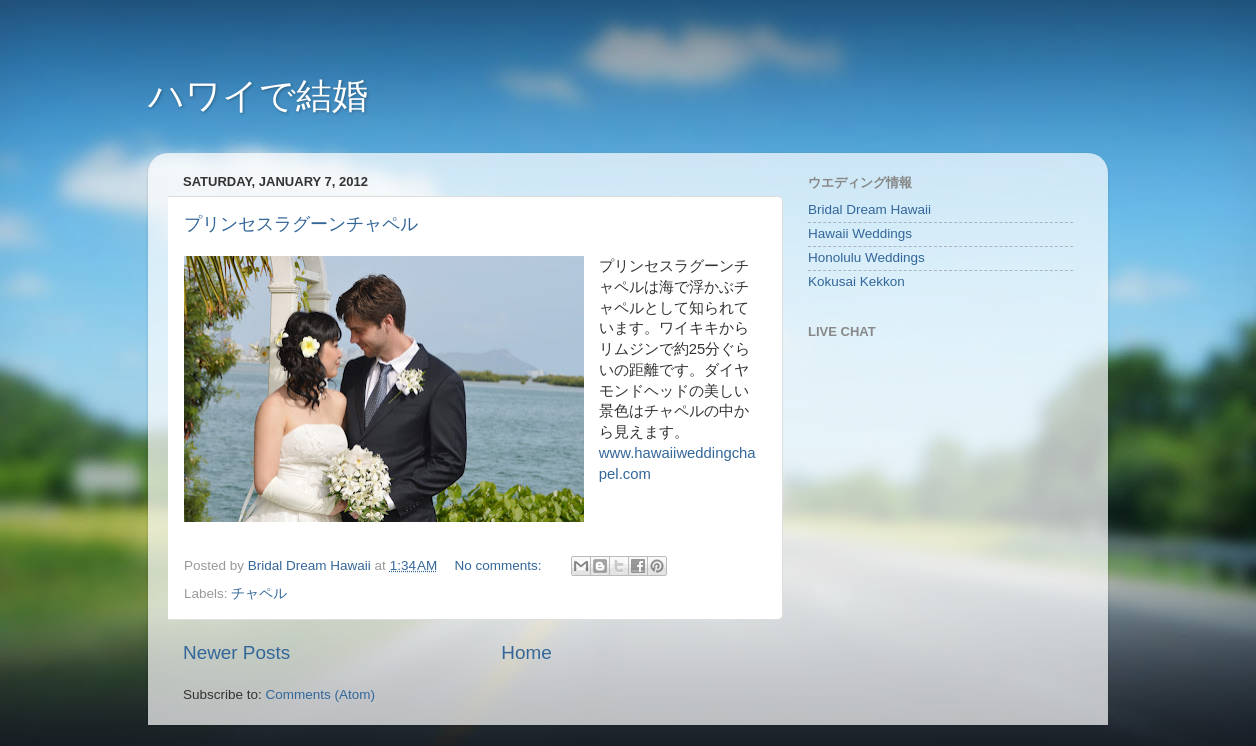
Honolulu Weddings (866, 257)
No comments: (500, 565)
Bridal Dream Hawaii (869, 209)
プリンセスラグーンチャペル (301, 224)
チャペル (259, 593)
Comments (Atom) (321, 694)
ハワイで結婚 (258, 95)
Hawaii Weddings (860, 233)
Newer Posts (236, 652)
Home (526, 652)
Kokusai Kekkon (856, 281)
